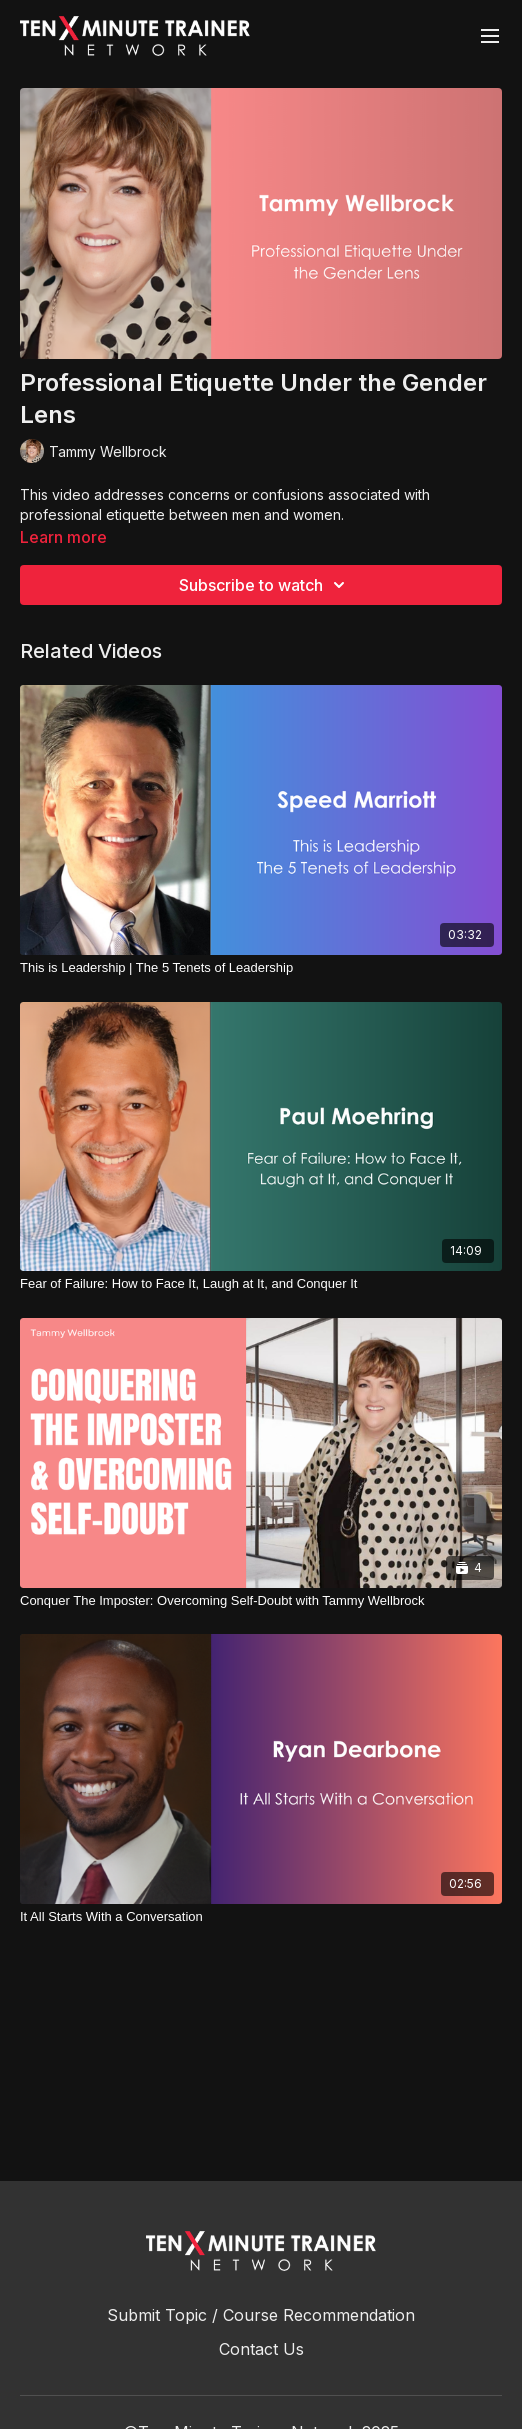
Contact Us (261, 2349)
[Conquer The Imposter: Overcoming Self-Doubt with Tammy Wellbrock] (261, 1601)
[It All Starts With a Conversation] (261, 1917)
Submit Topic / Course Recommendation (261, 2315)
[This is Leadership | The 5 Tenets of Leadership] (261, 968)
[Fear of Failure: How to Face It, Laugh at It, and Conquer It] (261, 1284)
